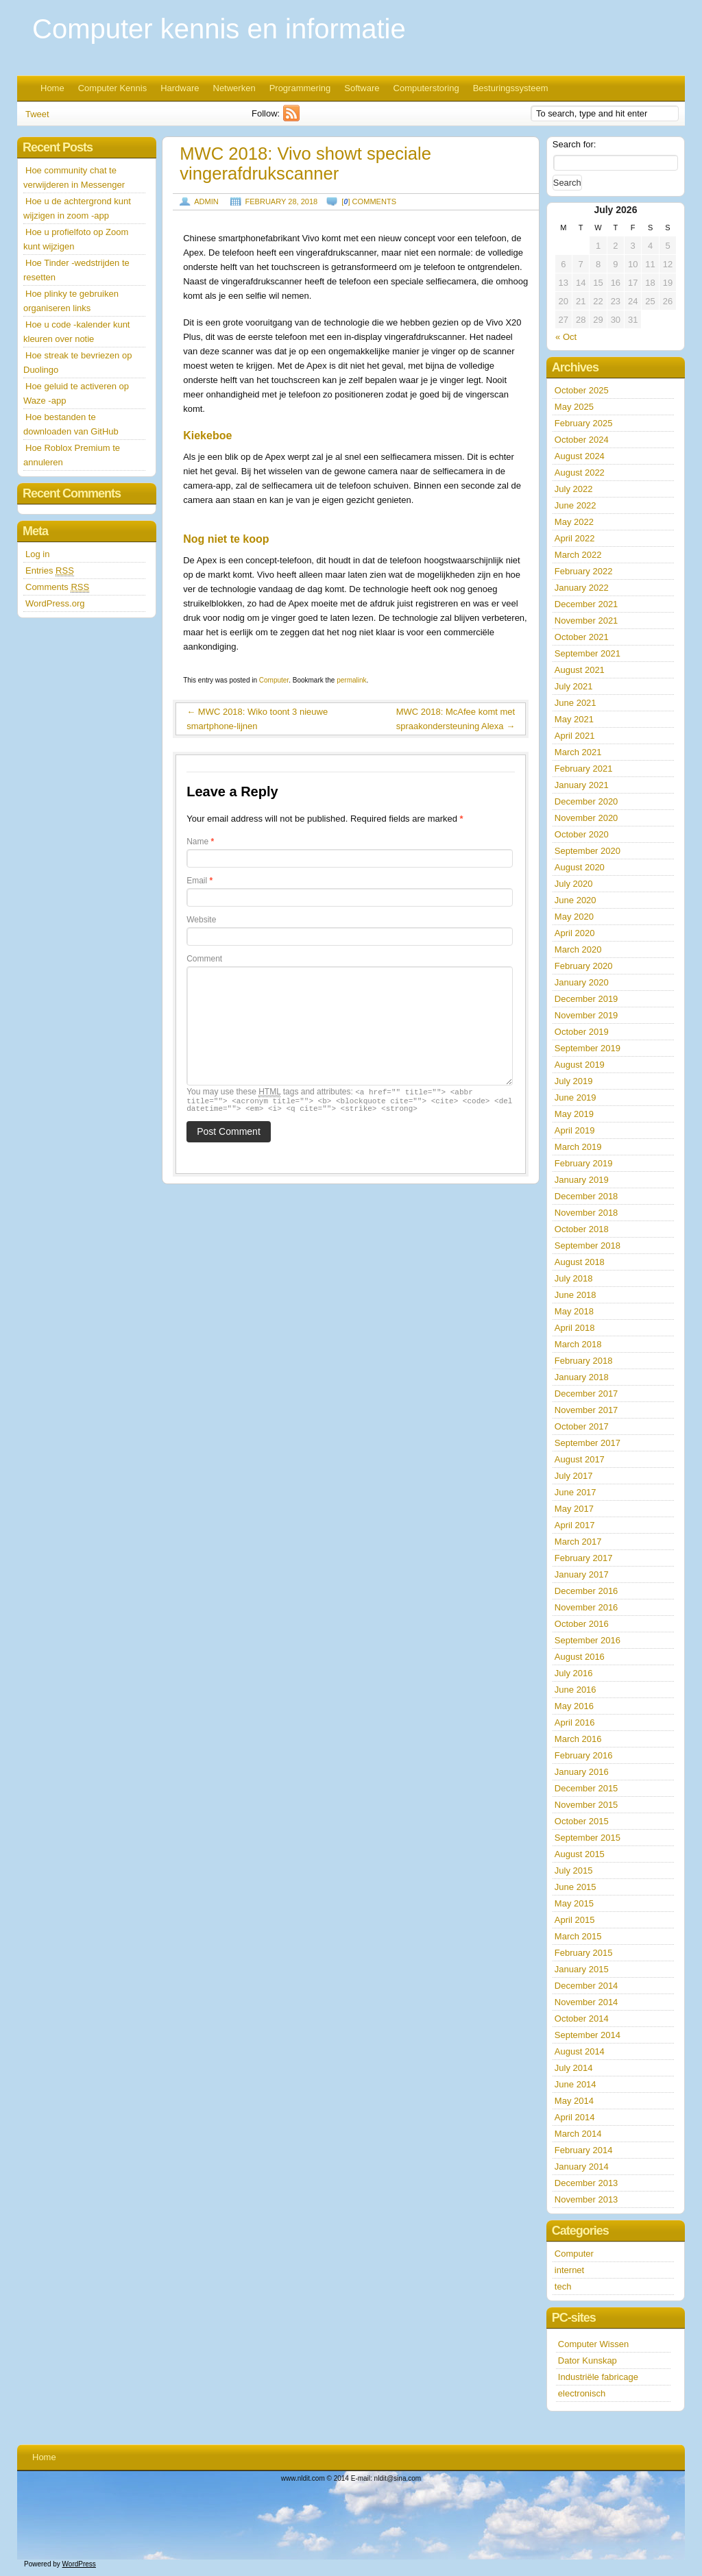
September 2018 (587, 1245)
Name (200, 841)
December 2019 (586, 999)
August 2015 (580, 1854)
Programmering (300, 88)
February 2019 (584, 1163)
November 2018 (586, 1212)
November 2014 (586, 2002)
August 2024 (580, 456)
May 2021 (574, 719)
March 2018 (578, 1344)
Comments (57, 587)
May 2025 (574, 407)
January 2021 (582, 785)
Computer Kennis (112, 88)
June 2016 (575, 1689)
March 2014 (578, 2134)
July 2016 (574, 1673)
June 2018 (575, 1295)
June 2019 (575, 1097)
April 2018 (575, 1328)
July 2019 (574, 1081)
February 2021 (584, 768)
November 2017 (586, 1410)
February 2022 (584, 571)
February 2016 (584, 1755)
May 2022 (574, 522)
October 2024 (582, 439)
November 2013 (586, 2199)
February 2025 (584, 423)
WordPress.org (54, 603)
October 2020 (582, 834)
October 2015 (582, 1821)
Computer (274, 680)
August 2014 (580, 2051)
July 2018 (574, 1278)
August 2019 (580, 1064)
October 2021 (582, 637)
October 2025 (582, 390)
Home (52, 88)
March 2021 (578, 752)
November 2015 (586, 1805)
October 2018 (582, 1229)
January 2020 (582, 982)
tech (563, 2286)
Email (199, 880)
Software (361, 88)
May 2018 (574, 1311)
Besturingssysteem (510, 88)
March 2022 (578, 555)
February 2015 (584, 1953)
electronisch (581, 2393)
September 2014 (587, 2035)
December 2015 (586, 1788)
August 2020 (580, 867)
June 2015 (575, 1887)
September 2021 (587, 653)
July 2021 (574, 686)
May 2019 (574, 1114)
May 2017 (574, 1509)
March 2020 (578, 949)
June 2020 (575, 900)
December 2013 (586, 2183)
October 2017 (582, 1426)
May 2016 (574, 1706)
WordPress (79, 2564)
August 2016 (580, 1657)
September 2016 (587, 1640)
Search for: (574, 144)
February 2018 (584, 1361)
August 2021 (580, 670)
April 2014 (575, 2117)
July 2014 (574, 2068)
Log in (37, 554)
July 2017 (574, 1476)
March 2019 (578, 1147)
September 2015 (587, 1837)
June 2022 (575, 505)
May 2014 (574, 2101)
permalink (351, 680)
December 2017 (586, 1393)
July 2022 (574, 489)
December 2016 (586, 1591)
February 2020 (584, 966)
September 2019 (587, 1048)
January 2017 (582, 1574)
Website (201, 919)
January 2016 (582, 1772)
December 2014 (586, 1985)
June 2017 (575, 1492)
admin (206, 201)
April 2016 (575, 1722)
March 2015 (578, 1936)
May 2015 (574, 1903)
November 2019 (586, 1015)
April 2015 (575, 1920)
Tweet (37, 114)
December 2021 (586, 604)
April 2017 (575, 1525)
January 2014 (582, 2166)
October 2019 (582, 1032)
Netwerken (234, 88)
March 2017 (578, 1541)
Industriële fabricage (598, 2377)
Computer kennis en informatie (219, 29)
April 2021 (575, 736)
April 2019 (575, 1130)
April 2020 (575, 933)
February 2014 (584, 2150)
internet (569, 2270)
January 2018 (582, 1377)
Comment (204, 959)
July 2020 (574, 884)
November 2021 (586, 620)
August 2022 (580, 472)
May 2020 (574, 916)
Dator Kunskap (587, 2360)
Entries (49, 570)
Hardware (179, 88)
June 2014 (575, 2084)
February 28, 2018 (281, 201)
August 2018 (580, 1262)
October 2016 (582, 1624)
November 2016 (586, 1607)
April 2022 (575, 538)
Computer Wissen (593, 2344)
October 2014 (582, 2018)
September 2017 (587, 1443)
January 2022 (582, 587)
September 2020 (587, 851)
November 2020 (586, 818)
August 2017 (580, 1459)
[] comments (368, 201)
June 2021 (575, 703)
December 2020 (586, 801)
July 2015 (574, 1870)
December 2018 (586, 1196)
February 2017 (584, 1558)
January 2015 (582, 1969)
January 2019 (582, 1180)
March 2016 (578, 1739)
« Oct (566, 337)
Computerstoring (426, 88)
